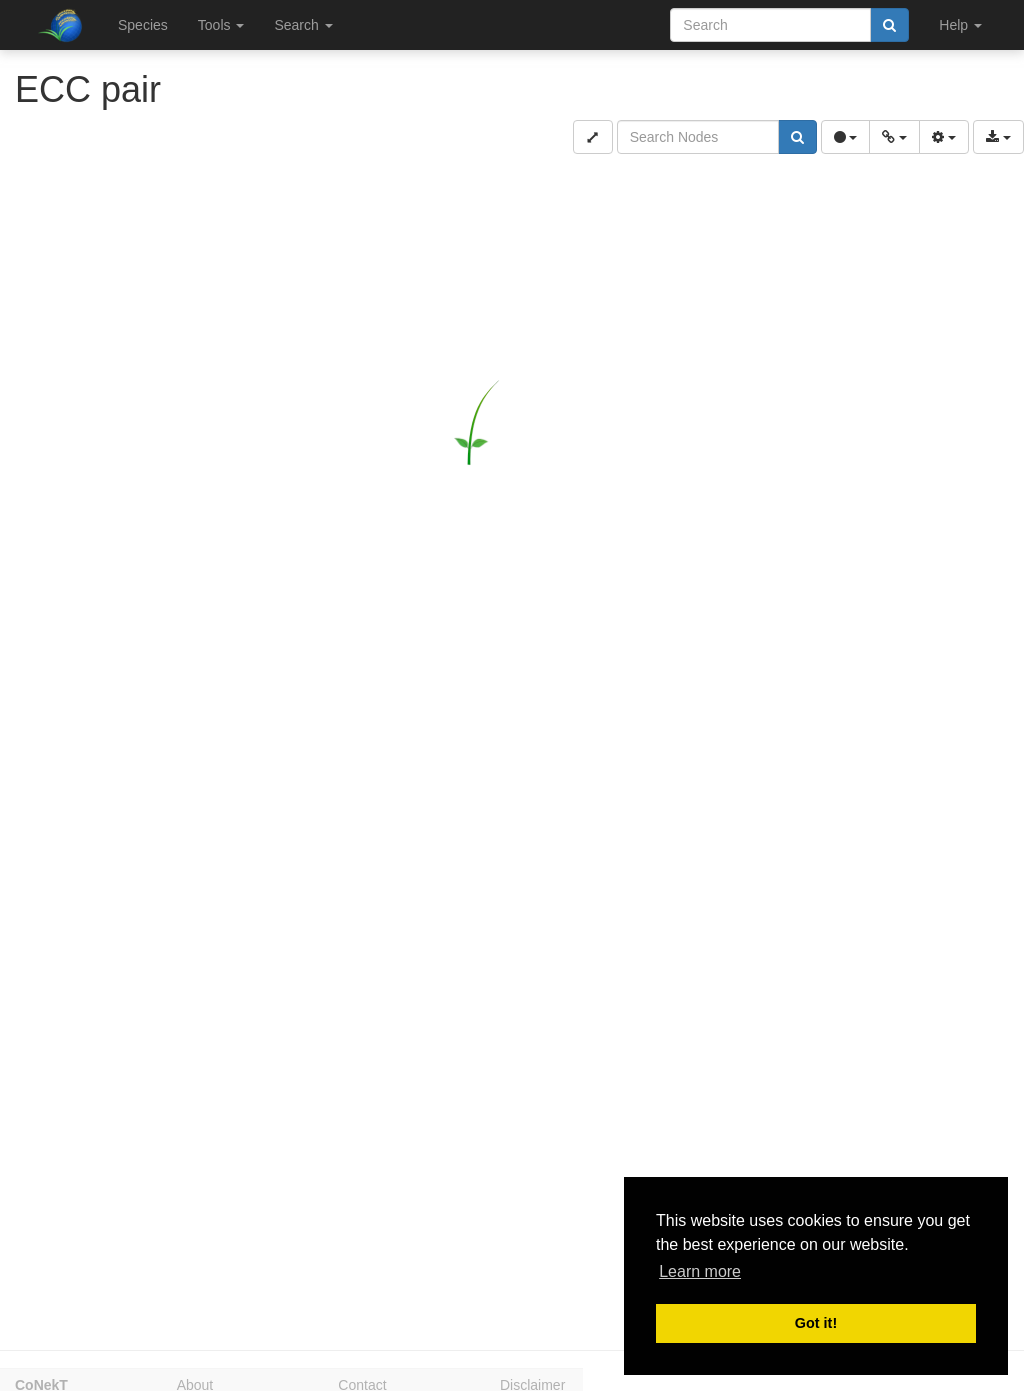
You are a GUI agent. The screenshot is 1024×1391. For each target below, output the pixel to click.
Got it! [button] (816, 1323)
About (195, 1382)
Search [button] (303, 25)
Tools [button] (221, 25)
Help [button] (960, 25)
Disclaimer (532, 1382)
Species (143, 25)
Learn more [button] (700, 1271)
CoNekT (41, 1382)
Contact (362, 1382)
